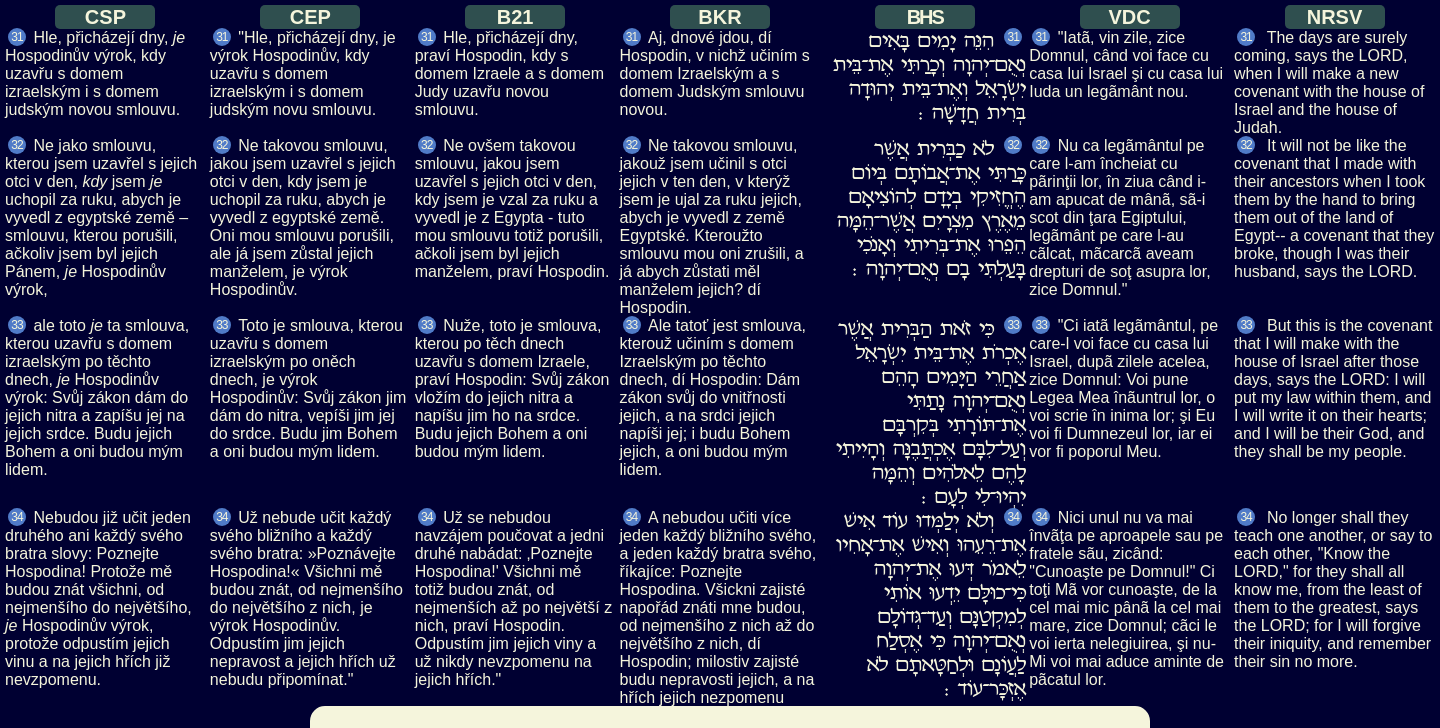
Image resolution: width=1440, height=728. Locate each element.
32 (16, 145)
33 (16, 325)
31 (16, 37)
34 (16, 517)
